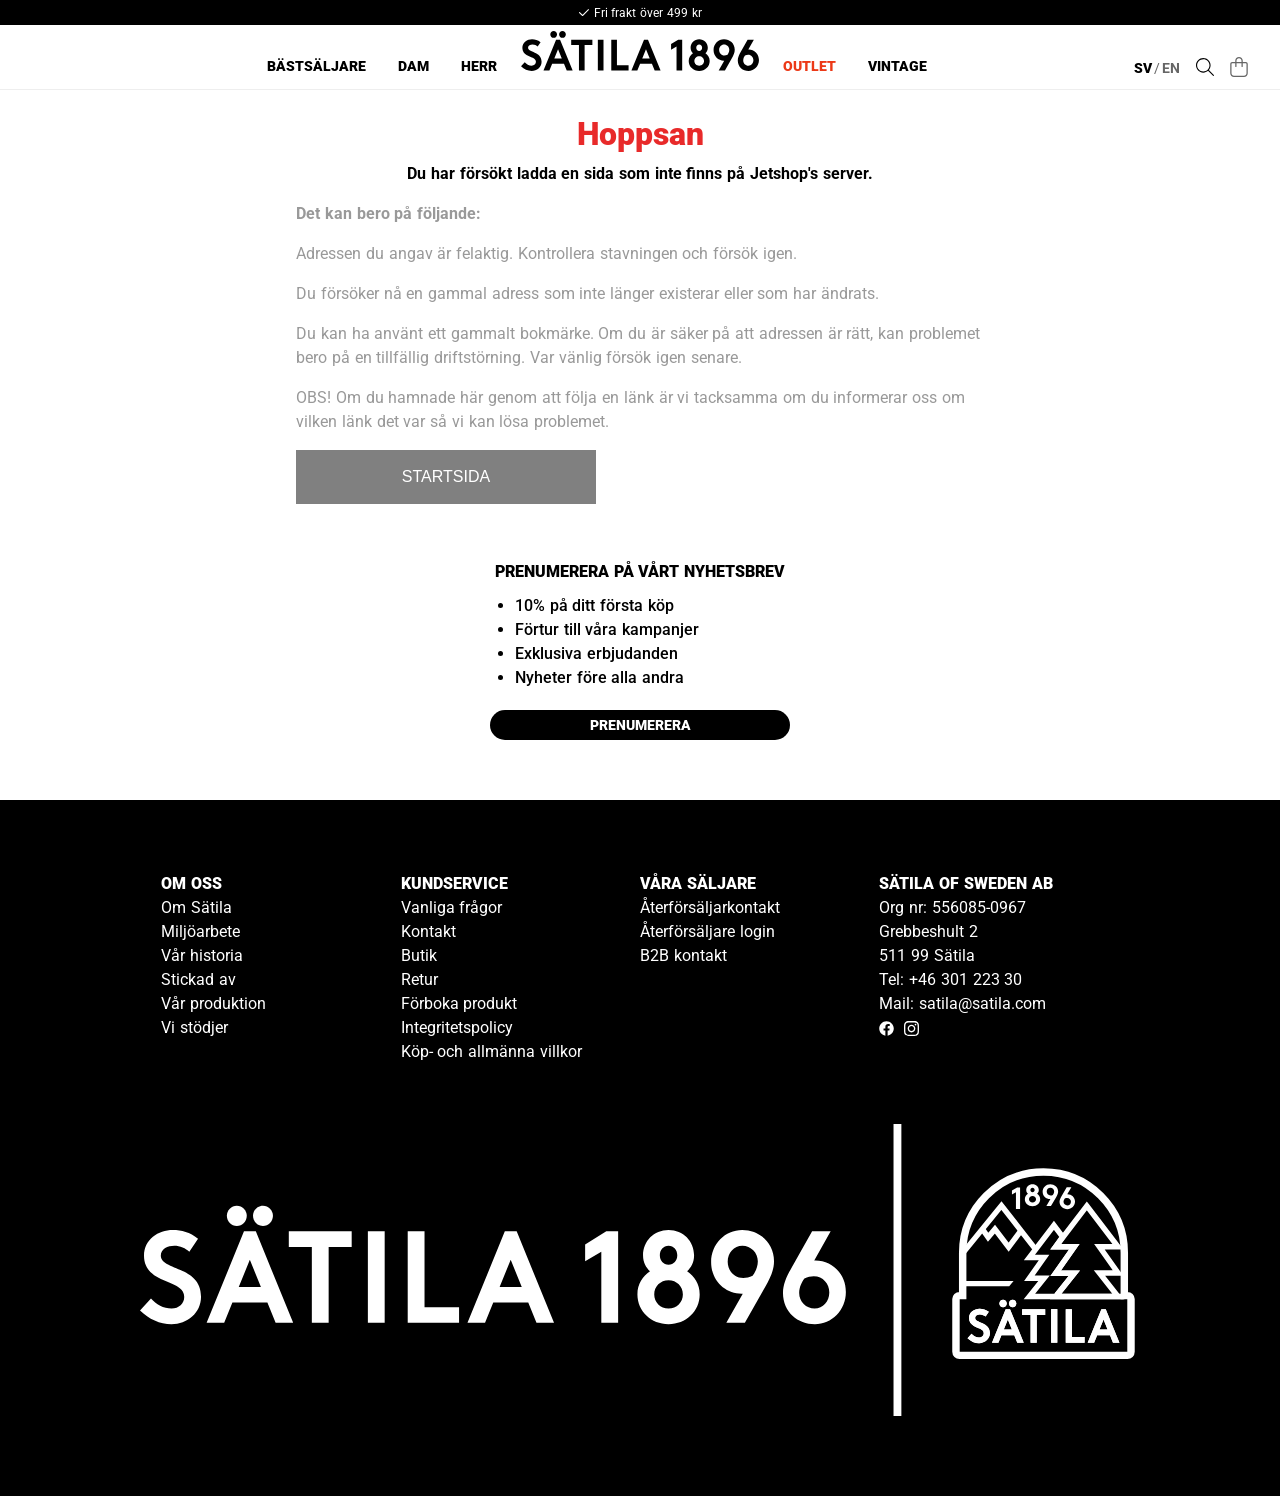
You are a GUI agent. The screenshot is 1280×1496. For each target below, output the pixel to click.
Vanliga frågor (452, 907)
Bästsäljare (316, 66)
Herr (479, 66)
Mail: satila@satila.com (962, 1003)
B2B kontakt (683, 955)
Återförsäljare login (707, 931)
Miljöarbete (200, 931)
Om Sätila (196, 907)
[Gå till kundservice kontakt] (1218, 1434)
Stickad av (198, 979)
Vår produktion (213, 1003)
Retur (419, 979)
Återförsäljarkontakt (710, 907)
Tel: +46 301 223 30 (950, 979)
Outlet (809, 66)
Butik (419, 955)
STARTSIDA (446, 476)
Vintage (897, 66)
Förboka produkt (459, 1003)
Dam (413, 66)
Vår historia (202, 955)
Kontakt (428, 931)
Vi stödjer (194, 1027)
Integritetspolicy (457, 1027)
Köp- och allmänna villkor (491, 1051)
